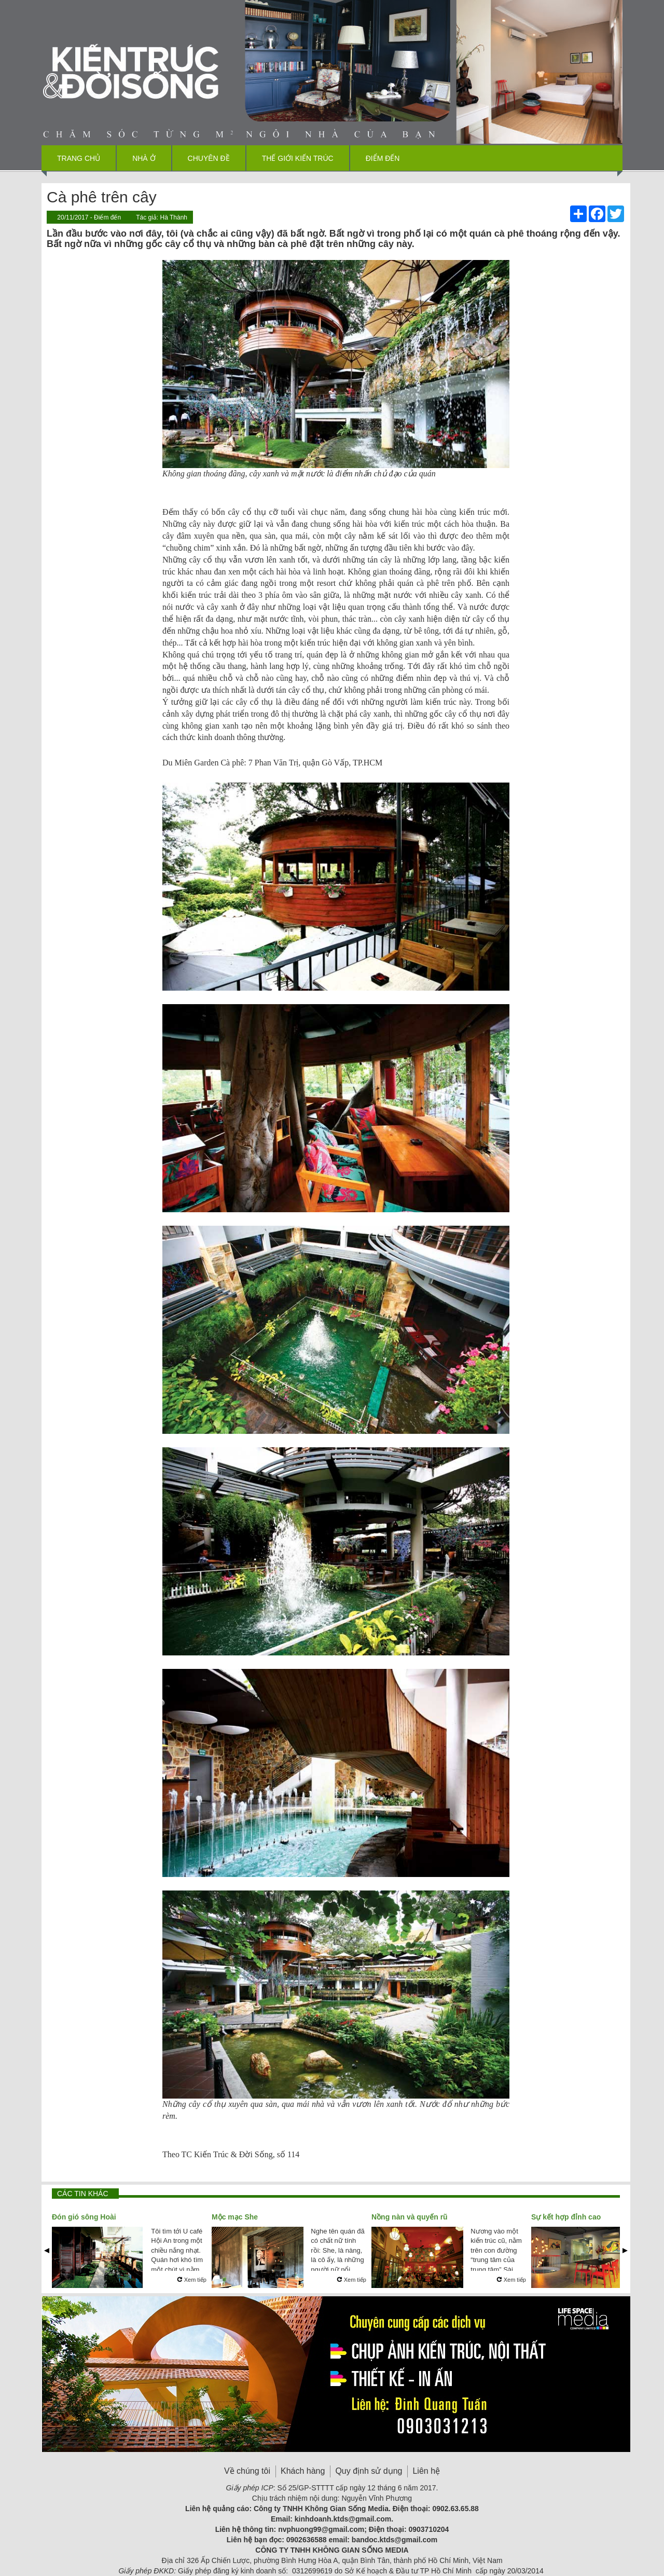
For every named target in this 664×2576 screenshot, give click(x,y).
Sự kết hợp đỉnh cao (566, 2217)
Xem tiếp (191, 2280)
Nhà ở (143, 158)
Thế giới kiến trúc (298, 158)
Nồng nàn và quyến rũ (409, 2217)
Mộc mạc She (235, 2217)
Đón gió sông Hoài (84, 2217)
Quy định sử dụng (368, 2471)
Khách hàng (303, 2471)
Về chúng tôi (247, 2471)
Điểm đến (383, 158)
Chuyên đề (209, 158)
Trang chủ (78, 158)
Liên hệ (426, 2471)
